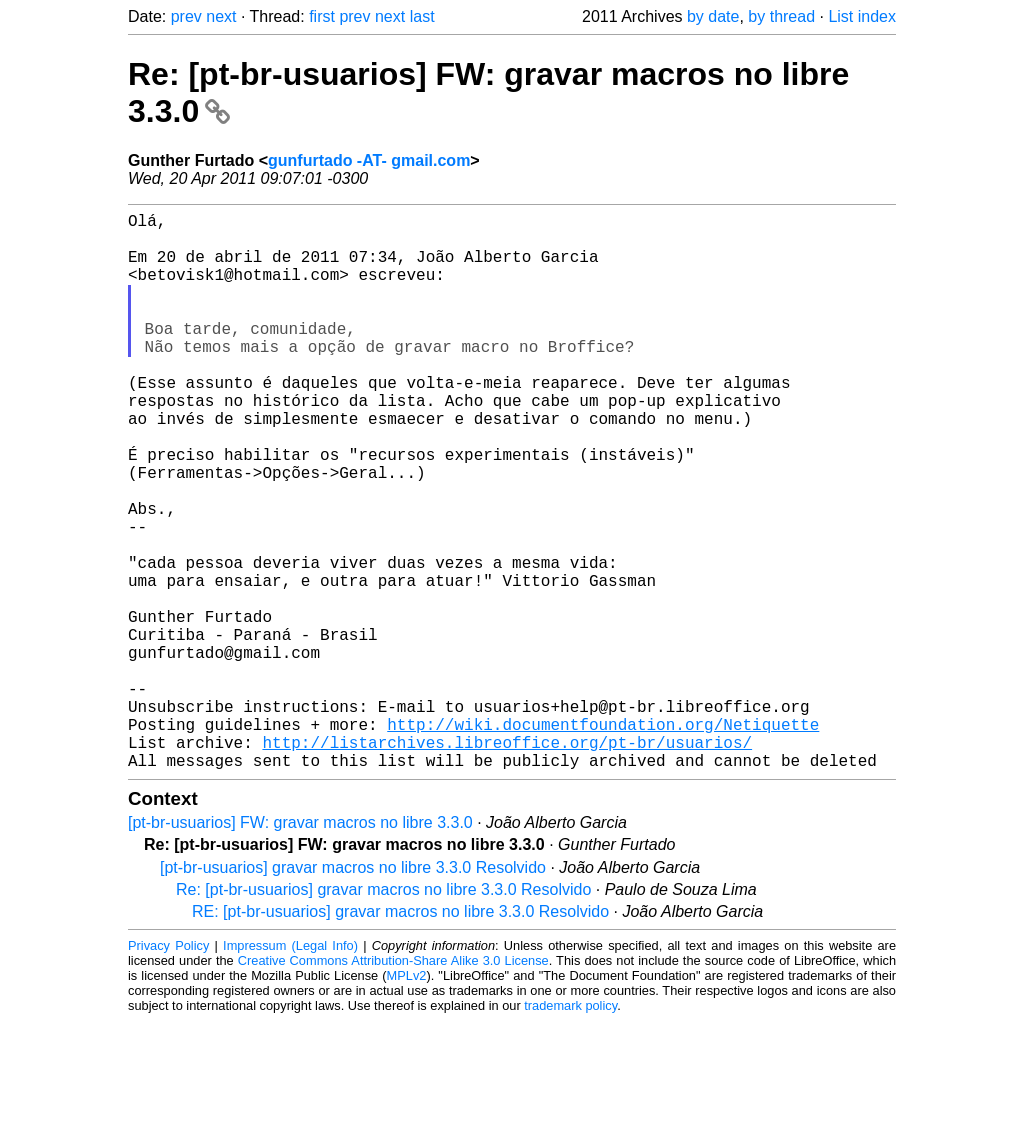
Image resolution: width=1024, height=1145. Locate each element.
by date (713, 16)
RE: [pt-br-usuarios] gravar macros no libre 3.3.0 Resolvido (400, 1035)
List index (862, 16)
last (422, 16)
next (221, 16)
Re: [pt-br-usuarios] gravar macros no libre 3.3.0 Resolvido (383, 1013)
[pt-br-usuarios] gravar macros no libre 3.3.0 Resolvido (353, 991)
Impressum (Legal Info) (290, 1069)
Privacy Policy (168, 1069)
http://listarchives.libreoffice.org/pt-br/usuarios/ (507, 862)
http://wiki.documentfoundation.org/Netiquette (603, 840)
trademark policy (570, 1129)
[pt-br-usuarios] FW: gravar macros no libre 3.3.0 (300, 946)
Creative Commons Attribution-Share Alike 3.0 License (393, 1084)
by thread (781, 16)
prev (186, 16)
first (322, 16)
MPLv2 (407, 1099)
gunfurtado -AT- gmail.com (369, 160)
